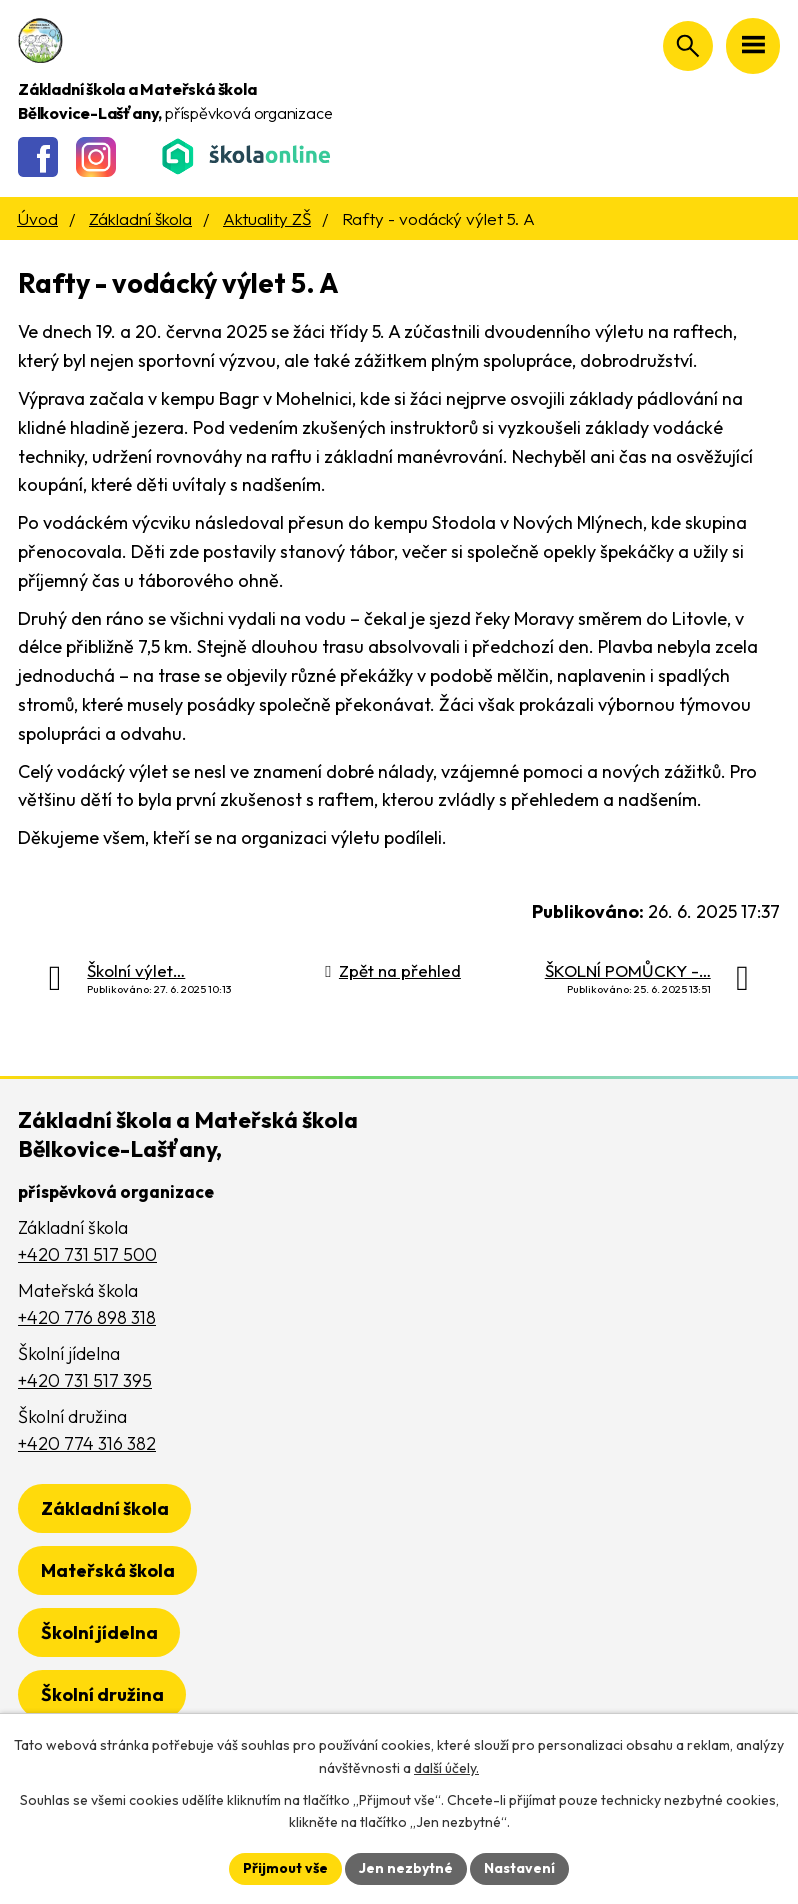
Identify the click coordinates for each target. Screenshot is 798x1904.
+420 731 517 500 (87, 1254)
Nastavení (519, 1868)
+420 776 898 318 (87, 1317)
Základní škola (140, 218)
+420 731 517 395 (85, 1380)
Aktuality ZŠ (267, 218)
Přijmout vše (285, 1868)
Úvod (37, 218)
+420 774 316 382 (87, 1443)
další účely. (446, 1768)
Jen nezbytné (406, 1868)
